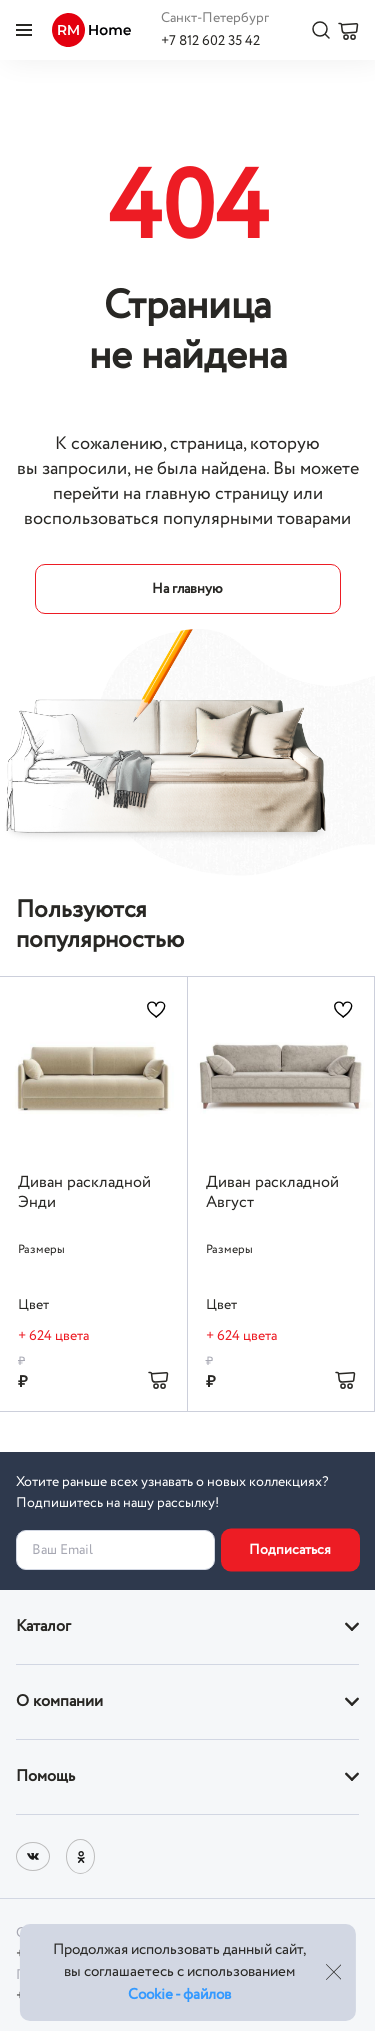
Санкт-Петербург (215, 18)
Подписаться (290, 1550)
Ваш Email (62, 1550)
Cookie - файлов (179, 1995)
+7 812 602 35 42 (210, 41)
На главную (187, 589)
